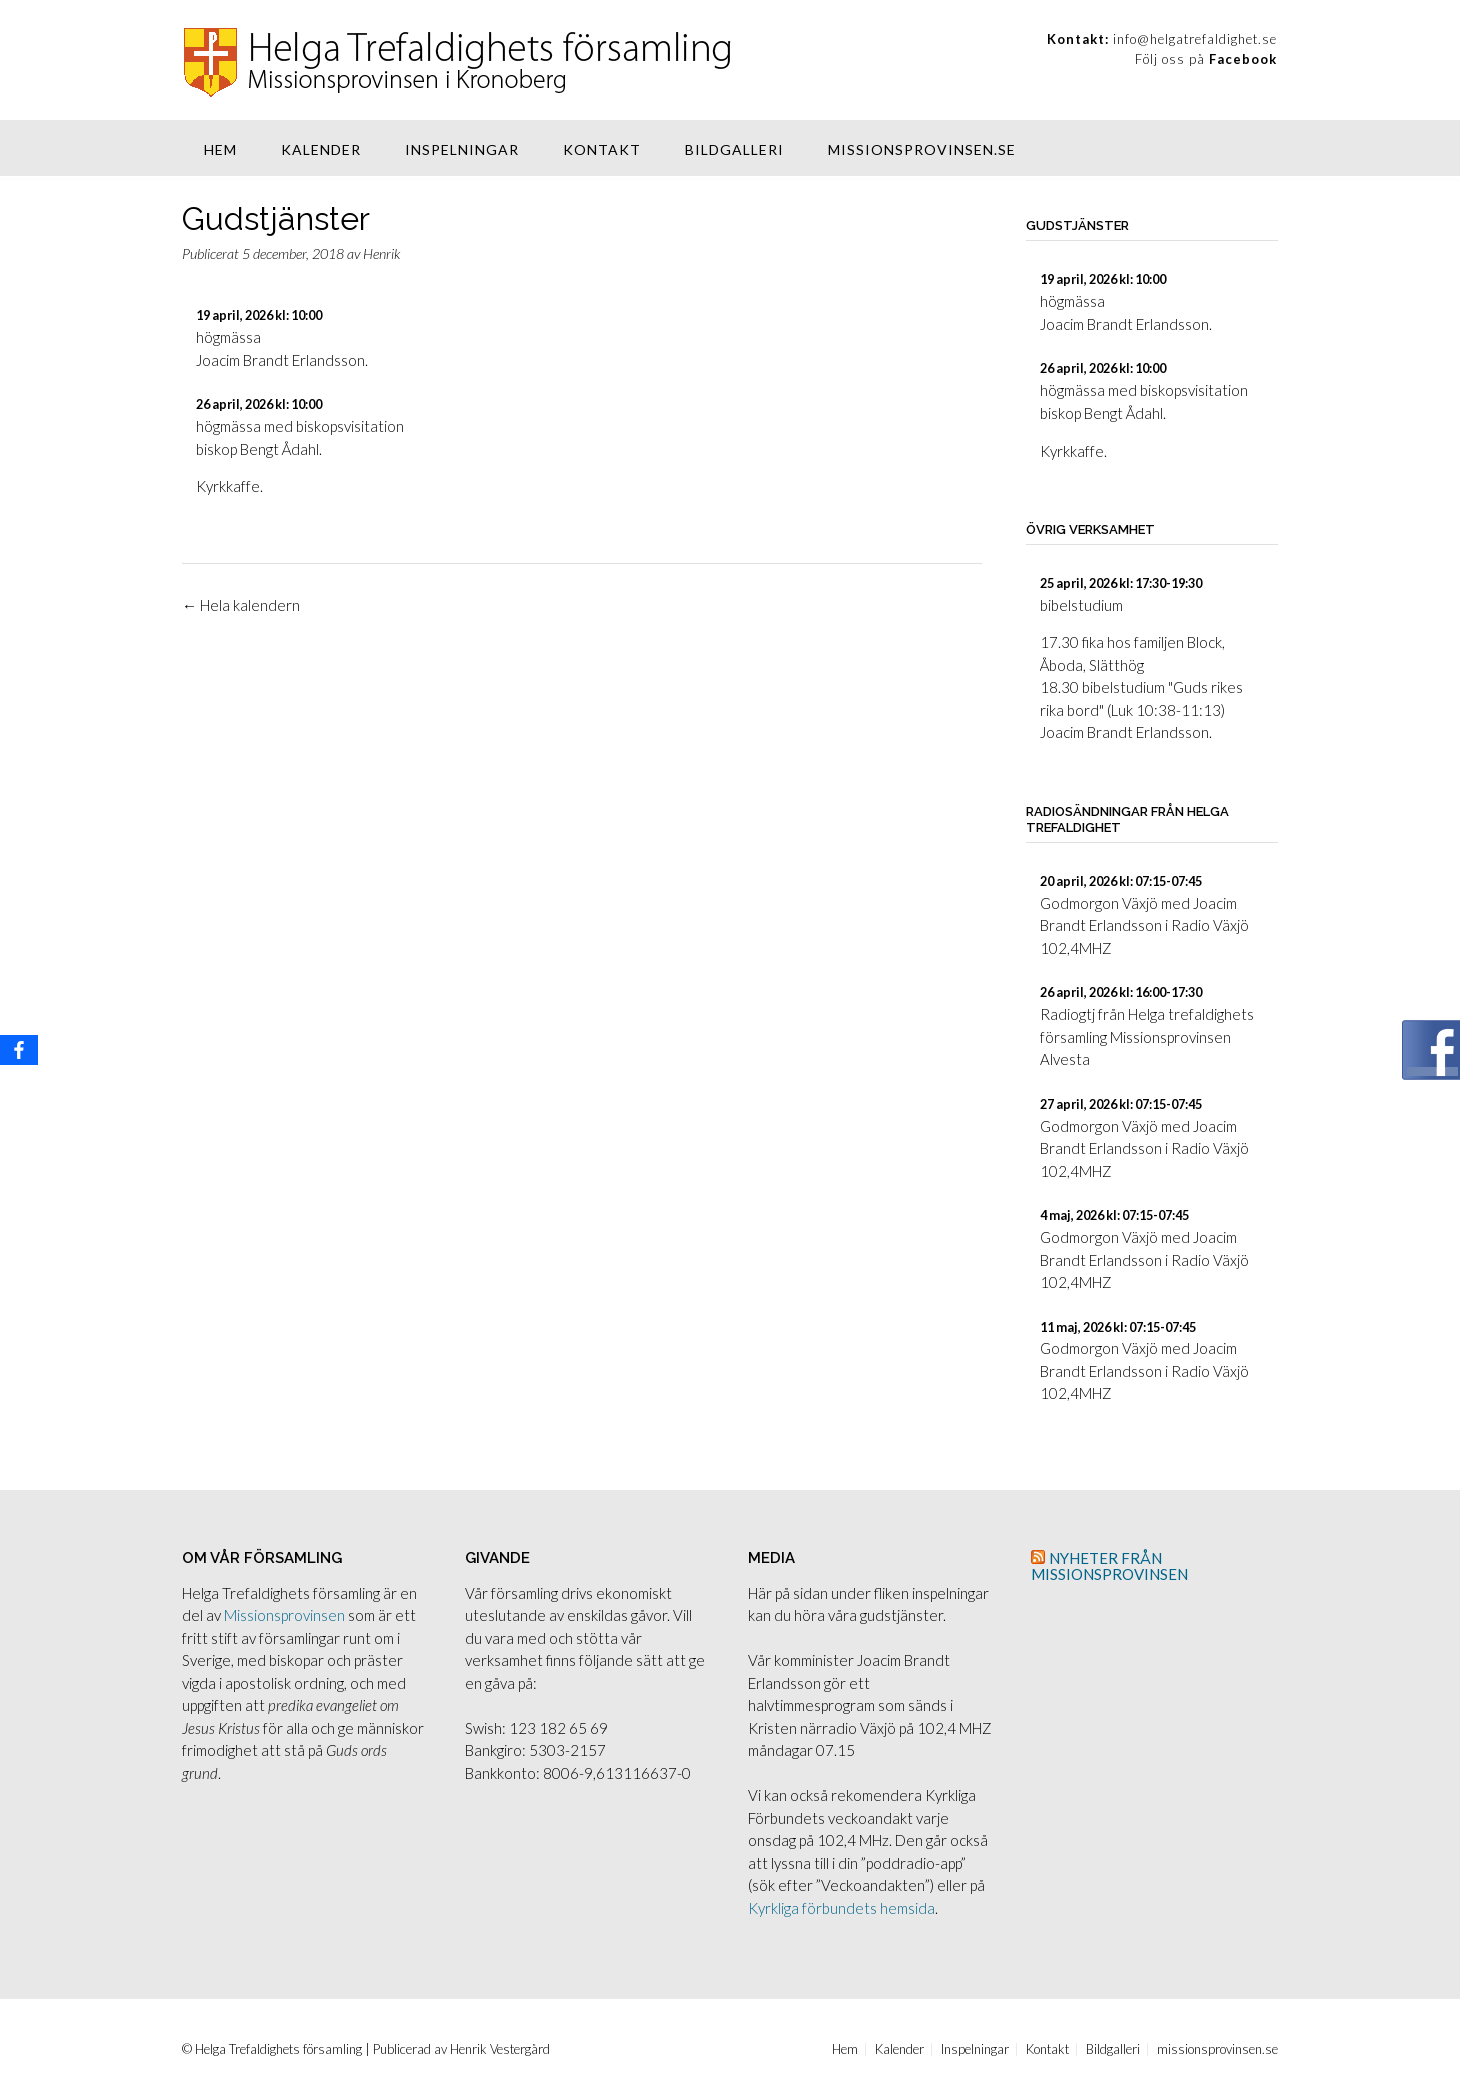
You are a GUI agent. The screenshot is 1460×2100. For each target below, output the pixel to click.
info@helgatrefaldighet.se (1195, 39)
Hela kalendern (241, 605)
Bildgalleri (734, 149)
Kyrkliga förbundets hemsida (841, 1908)
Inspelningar (462, 149)
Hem (220, 149)
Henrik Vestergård (500, 2049)
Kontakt (602, 149)
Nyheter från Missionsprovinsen (1109, 1566)
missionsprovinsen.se (922, 149)
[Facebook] (19, 1050)
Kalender (321, 149)
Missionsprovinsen (284, 1615)
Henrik (381, 253)
